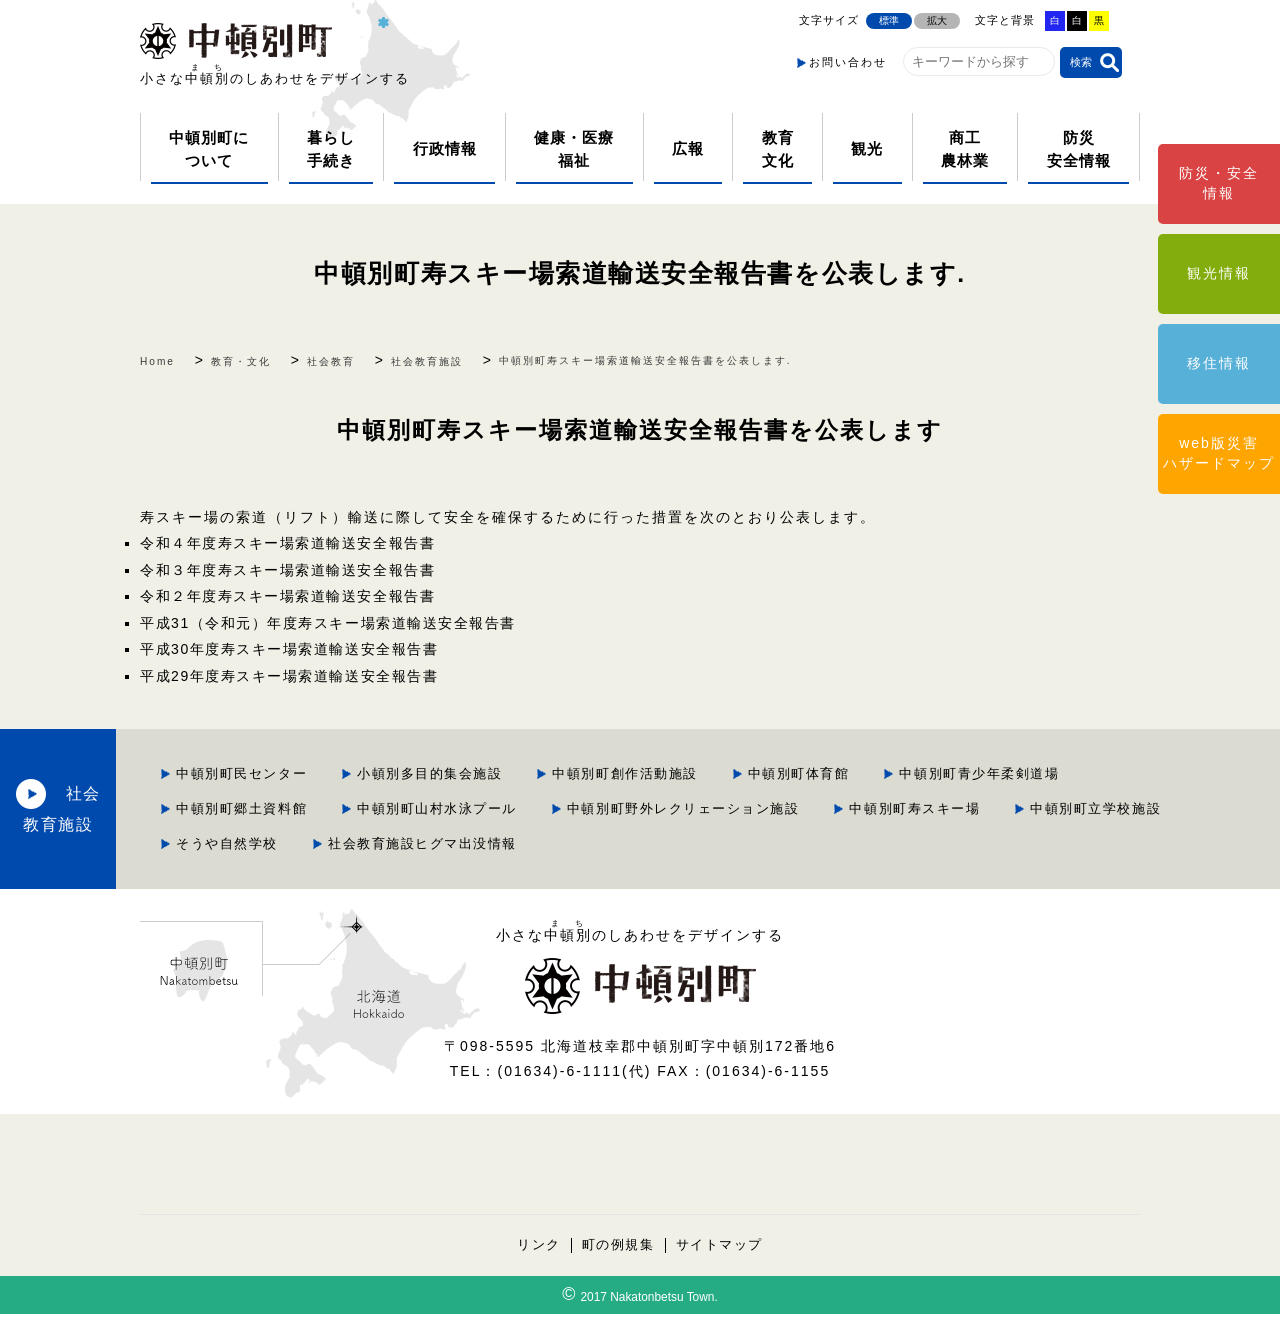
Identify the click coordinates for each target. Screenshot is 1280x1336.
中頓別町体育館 (1007, 764)
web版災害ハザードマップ (1219, 453)
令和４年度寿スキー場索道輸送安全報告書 (292, 542)
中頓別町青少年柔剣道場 (452, 798)
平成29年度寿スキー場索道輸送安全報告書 (294, 668)
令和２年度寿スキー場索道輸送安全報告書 (292, 592)
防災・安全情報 (1219, 183)
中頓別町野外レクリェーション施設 (490, 832)
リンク (536, 1267)
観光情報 (1219, 273)
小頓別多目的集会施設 (630, 764)
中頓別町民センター (437, 764)
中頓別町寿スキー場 (727, 832)
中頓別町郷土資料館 (652, 798)
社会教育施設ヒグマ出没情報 (467, 866)
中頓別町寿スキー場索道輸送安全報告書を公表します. (640, 272)
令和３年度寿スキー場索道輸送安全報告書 (292, 567)
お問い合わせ (848, 62)
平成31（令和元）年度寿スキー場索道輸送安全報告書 (334, 618)
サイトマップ (721, 1267)
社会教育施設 (180, 815)
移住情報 (1219, 363)
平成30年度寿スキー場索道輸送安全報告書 (294, 643)
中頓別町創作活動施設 (830, 764)
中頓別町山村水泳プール (852, 798)
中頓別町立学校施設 (912, 832)
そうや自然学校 (1082, 832)
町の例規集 (617, 1267)
